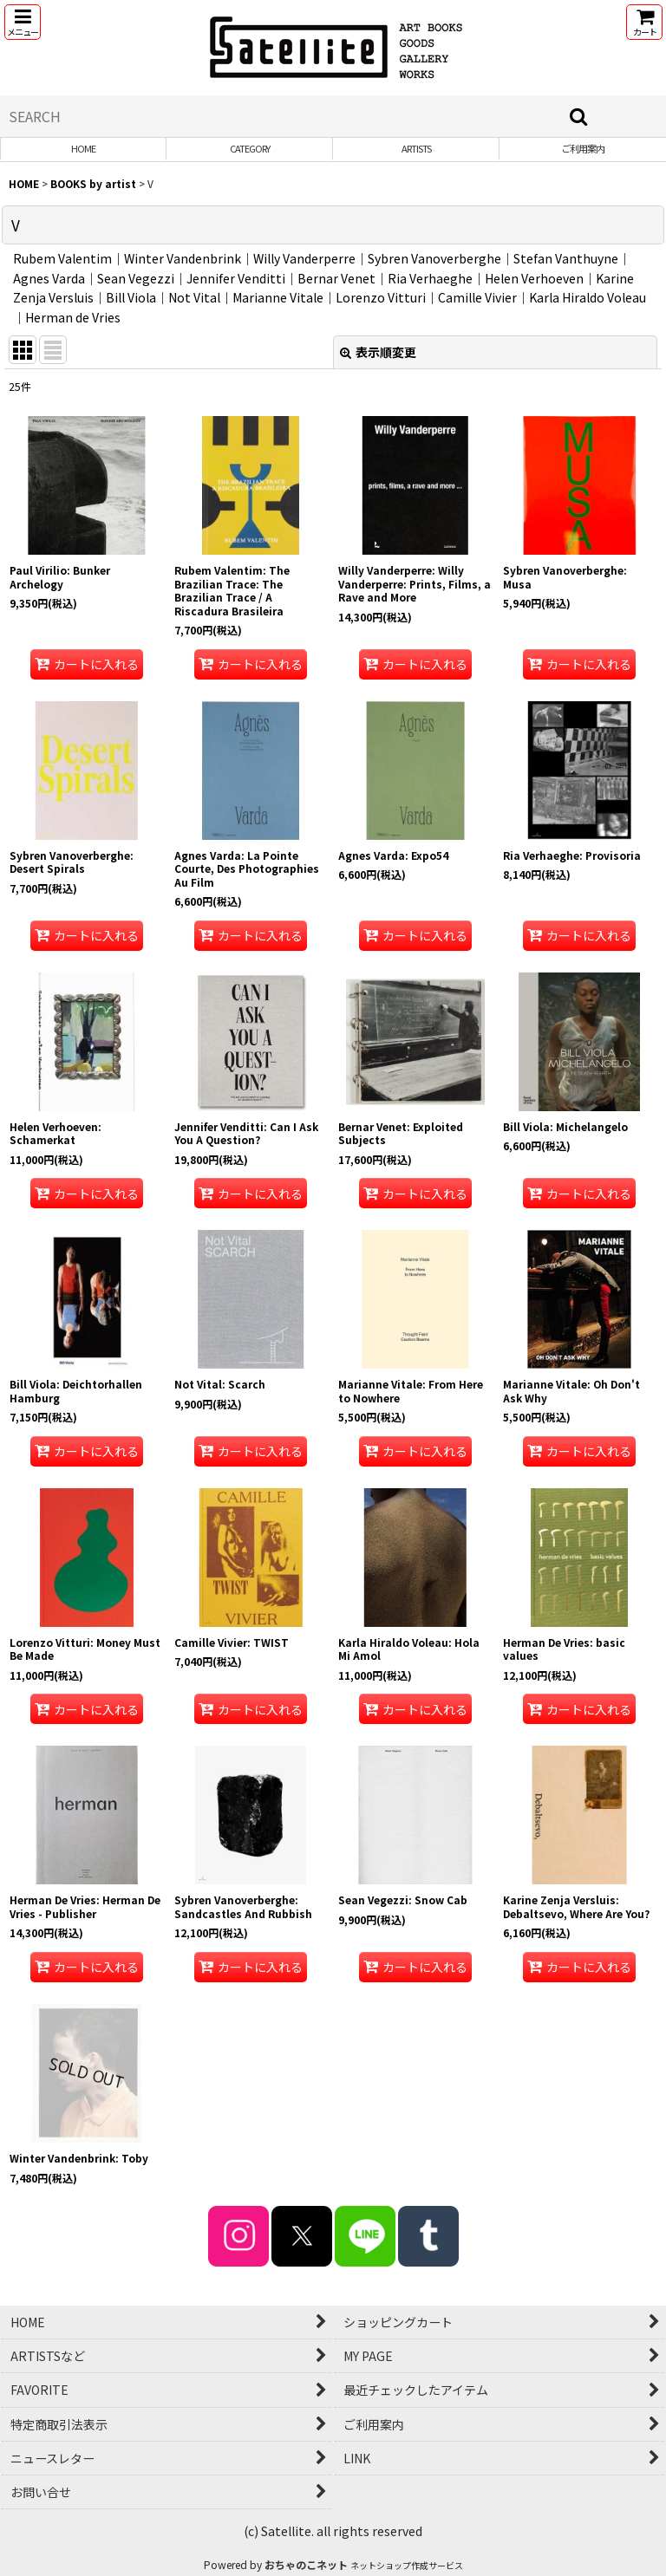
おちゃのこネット (306, 2564)
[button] (22, 22)
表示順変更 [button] (378, 352)
